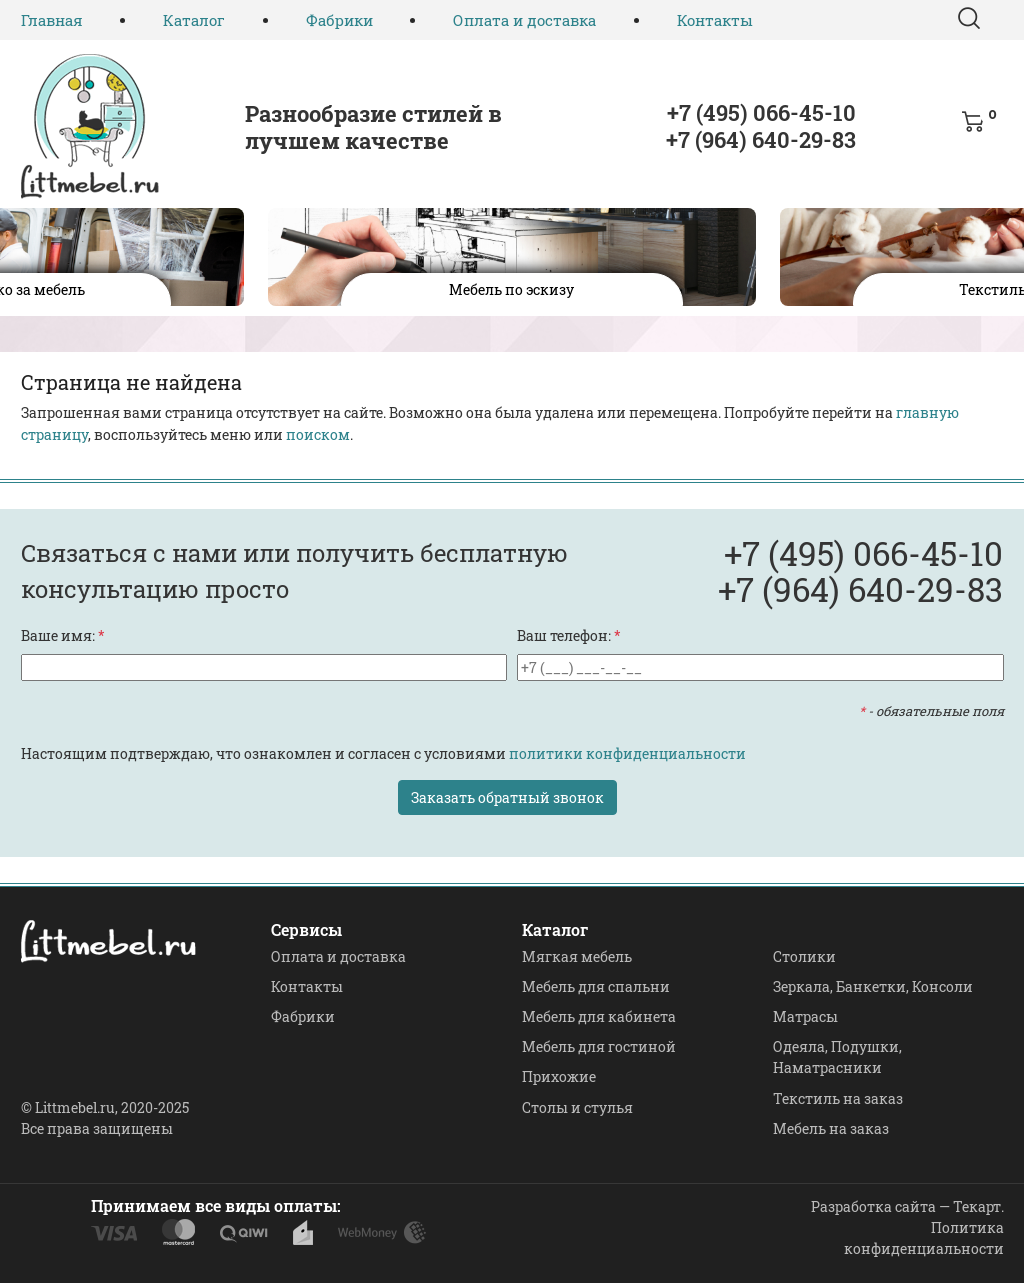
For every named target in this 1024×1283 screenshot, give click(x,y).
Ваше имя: (63, 635)
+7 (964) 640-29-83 (761, 139)
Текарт (977, 1206)
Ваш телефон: (569, 635)
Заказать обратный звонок (507, 797)
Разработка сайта (873, 1206)
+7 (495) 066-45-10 (761, 112)
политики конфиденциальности (627, 753)
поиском (318, 434)
